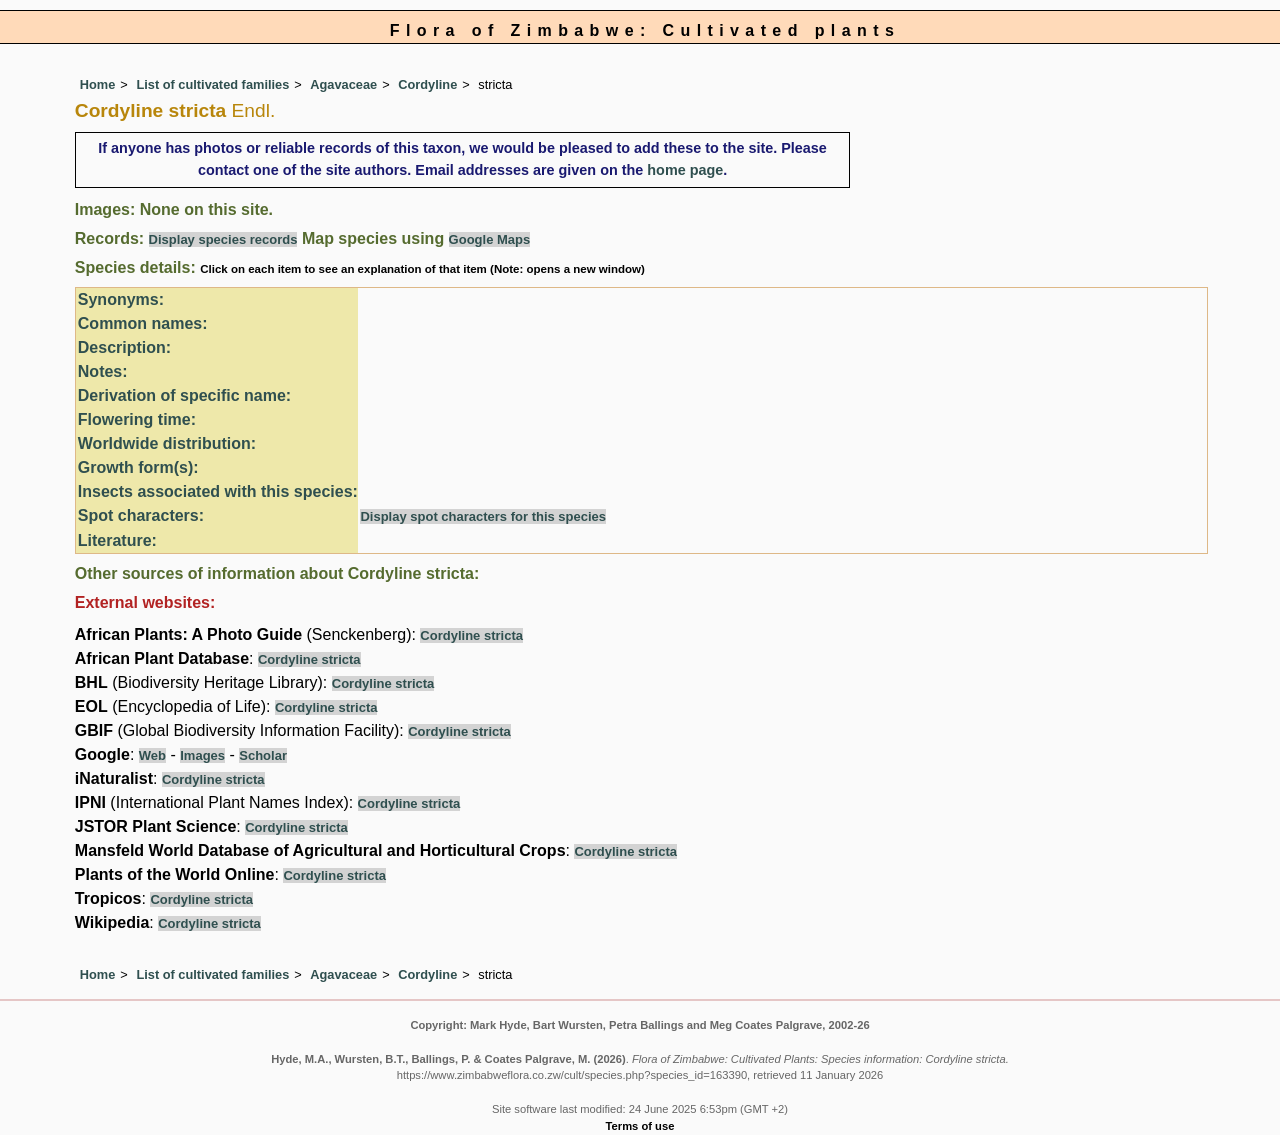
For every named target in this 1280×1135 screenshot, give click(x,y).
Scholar (263, 755)
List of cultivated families (212, 84)
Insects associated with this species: (218, 491)
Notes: (103, 371)
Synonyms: (121, 299)
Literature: (117, 540)
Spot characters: (141, 515)
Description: (124, 347)
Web (152, 755)
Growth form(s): (138, 467)
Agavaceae (343, 84)
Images (202, 755)
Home (98, 84)
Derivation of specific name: (184, 395)
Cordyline (427, 84)
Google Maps (490, 239)
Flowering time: (137, 419)
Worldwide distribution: (167, 443)
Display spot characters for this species (483, 516)
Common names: (143, 323)
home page (685, 170)
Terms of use (640, 1126)
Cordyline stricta (471, 635)
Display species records (223, 239)
